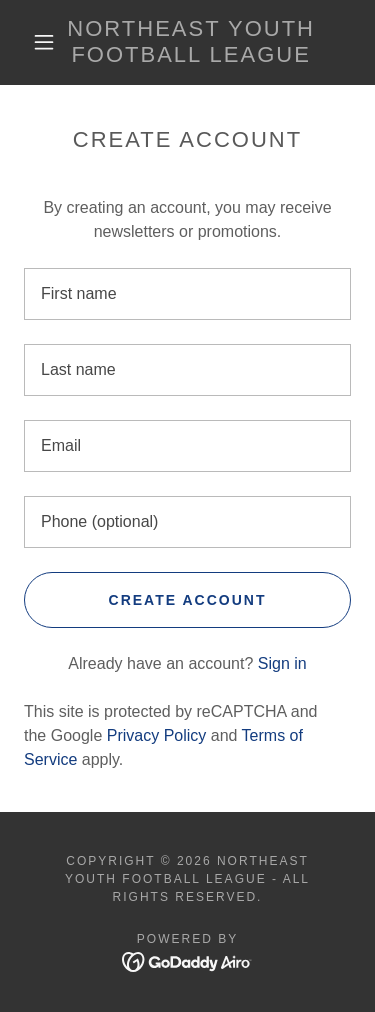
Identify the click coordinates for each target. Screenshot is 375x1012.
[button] (44, 42)
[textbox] (187, 294)
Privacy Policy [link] (157, 735)
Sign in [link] (282, 663)
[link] (191, 42)
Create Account (188, 600)
